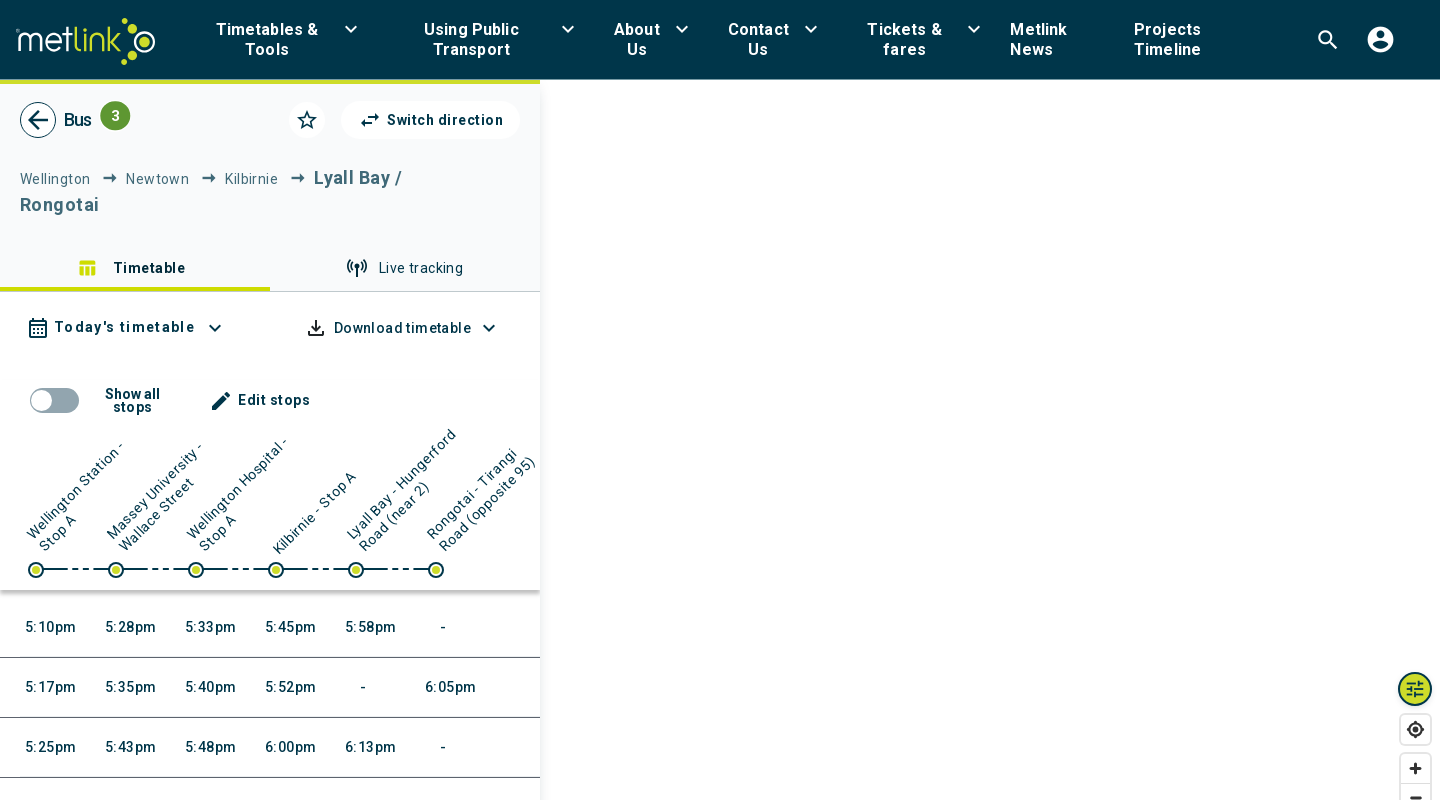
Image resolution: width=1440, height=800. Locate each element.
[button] (279, 39)
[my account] (1380, 39)
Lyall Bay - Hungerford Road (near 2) (402, 490)
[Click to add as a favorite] (307, 120)
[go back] (38, 120)
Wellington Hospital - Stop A (238, 493)
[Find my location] (1415, 729)
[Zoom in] (1415, 768)
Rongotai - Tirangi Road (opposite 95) (481, 499)
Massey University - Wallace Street (156, 496)
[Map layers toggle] (1415, 689)
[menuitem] (279, 39)
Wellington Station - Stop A (76, 495)
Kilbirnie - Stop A (315, 512)
